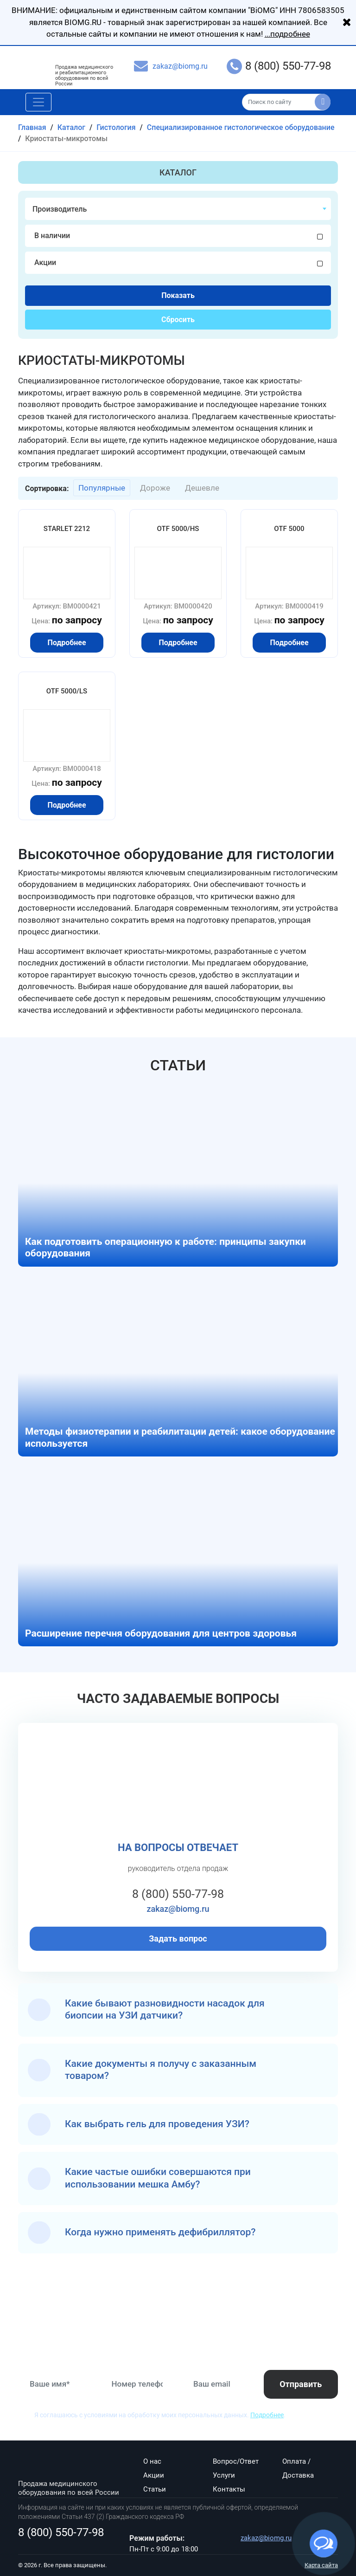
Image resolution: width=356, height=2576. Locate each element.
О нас (152, 2461)
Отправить (301, 2384)
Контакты (229, 2489)
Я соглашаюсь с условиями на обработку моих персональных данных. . (160, 2415)
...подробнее (287, 34)
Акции (153, 2475)
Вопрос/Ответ (236, 2461)
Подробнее (267, 2415)
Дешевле (202, 487)
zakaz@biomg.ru (180, 66)
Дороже (155, 487)
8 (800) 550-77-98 (288, 65)
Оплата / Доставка (298, 2468)
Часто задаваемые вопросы (178, 1698)
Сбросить (178, 319)
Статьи (178, 1065)
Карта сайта (321, 2565)
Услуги (224, 2475)
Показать (178, 295)
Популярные (101, 487)
